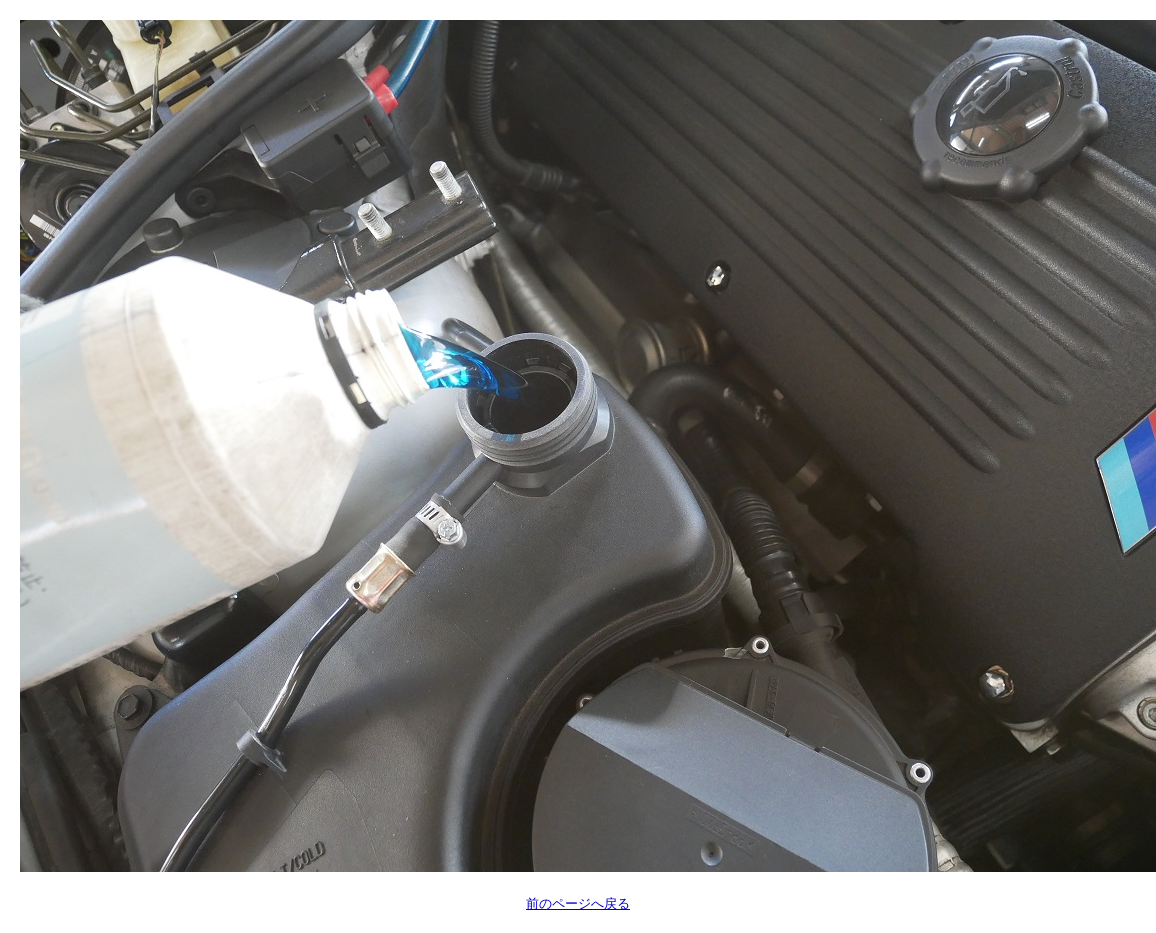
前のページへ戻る (578, 903)
